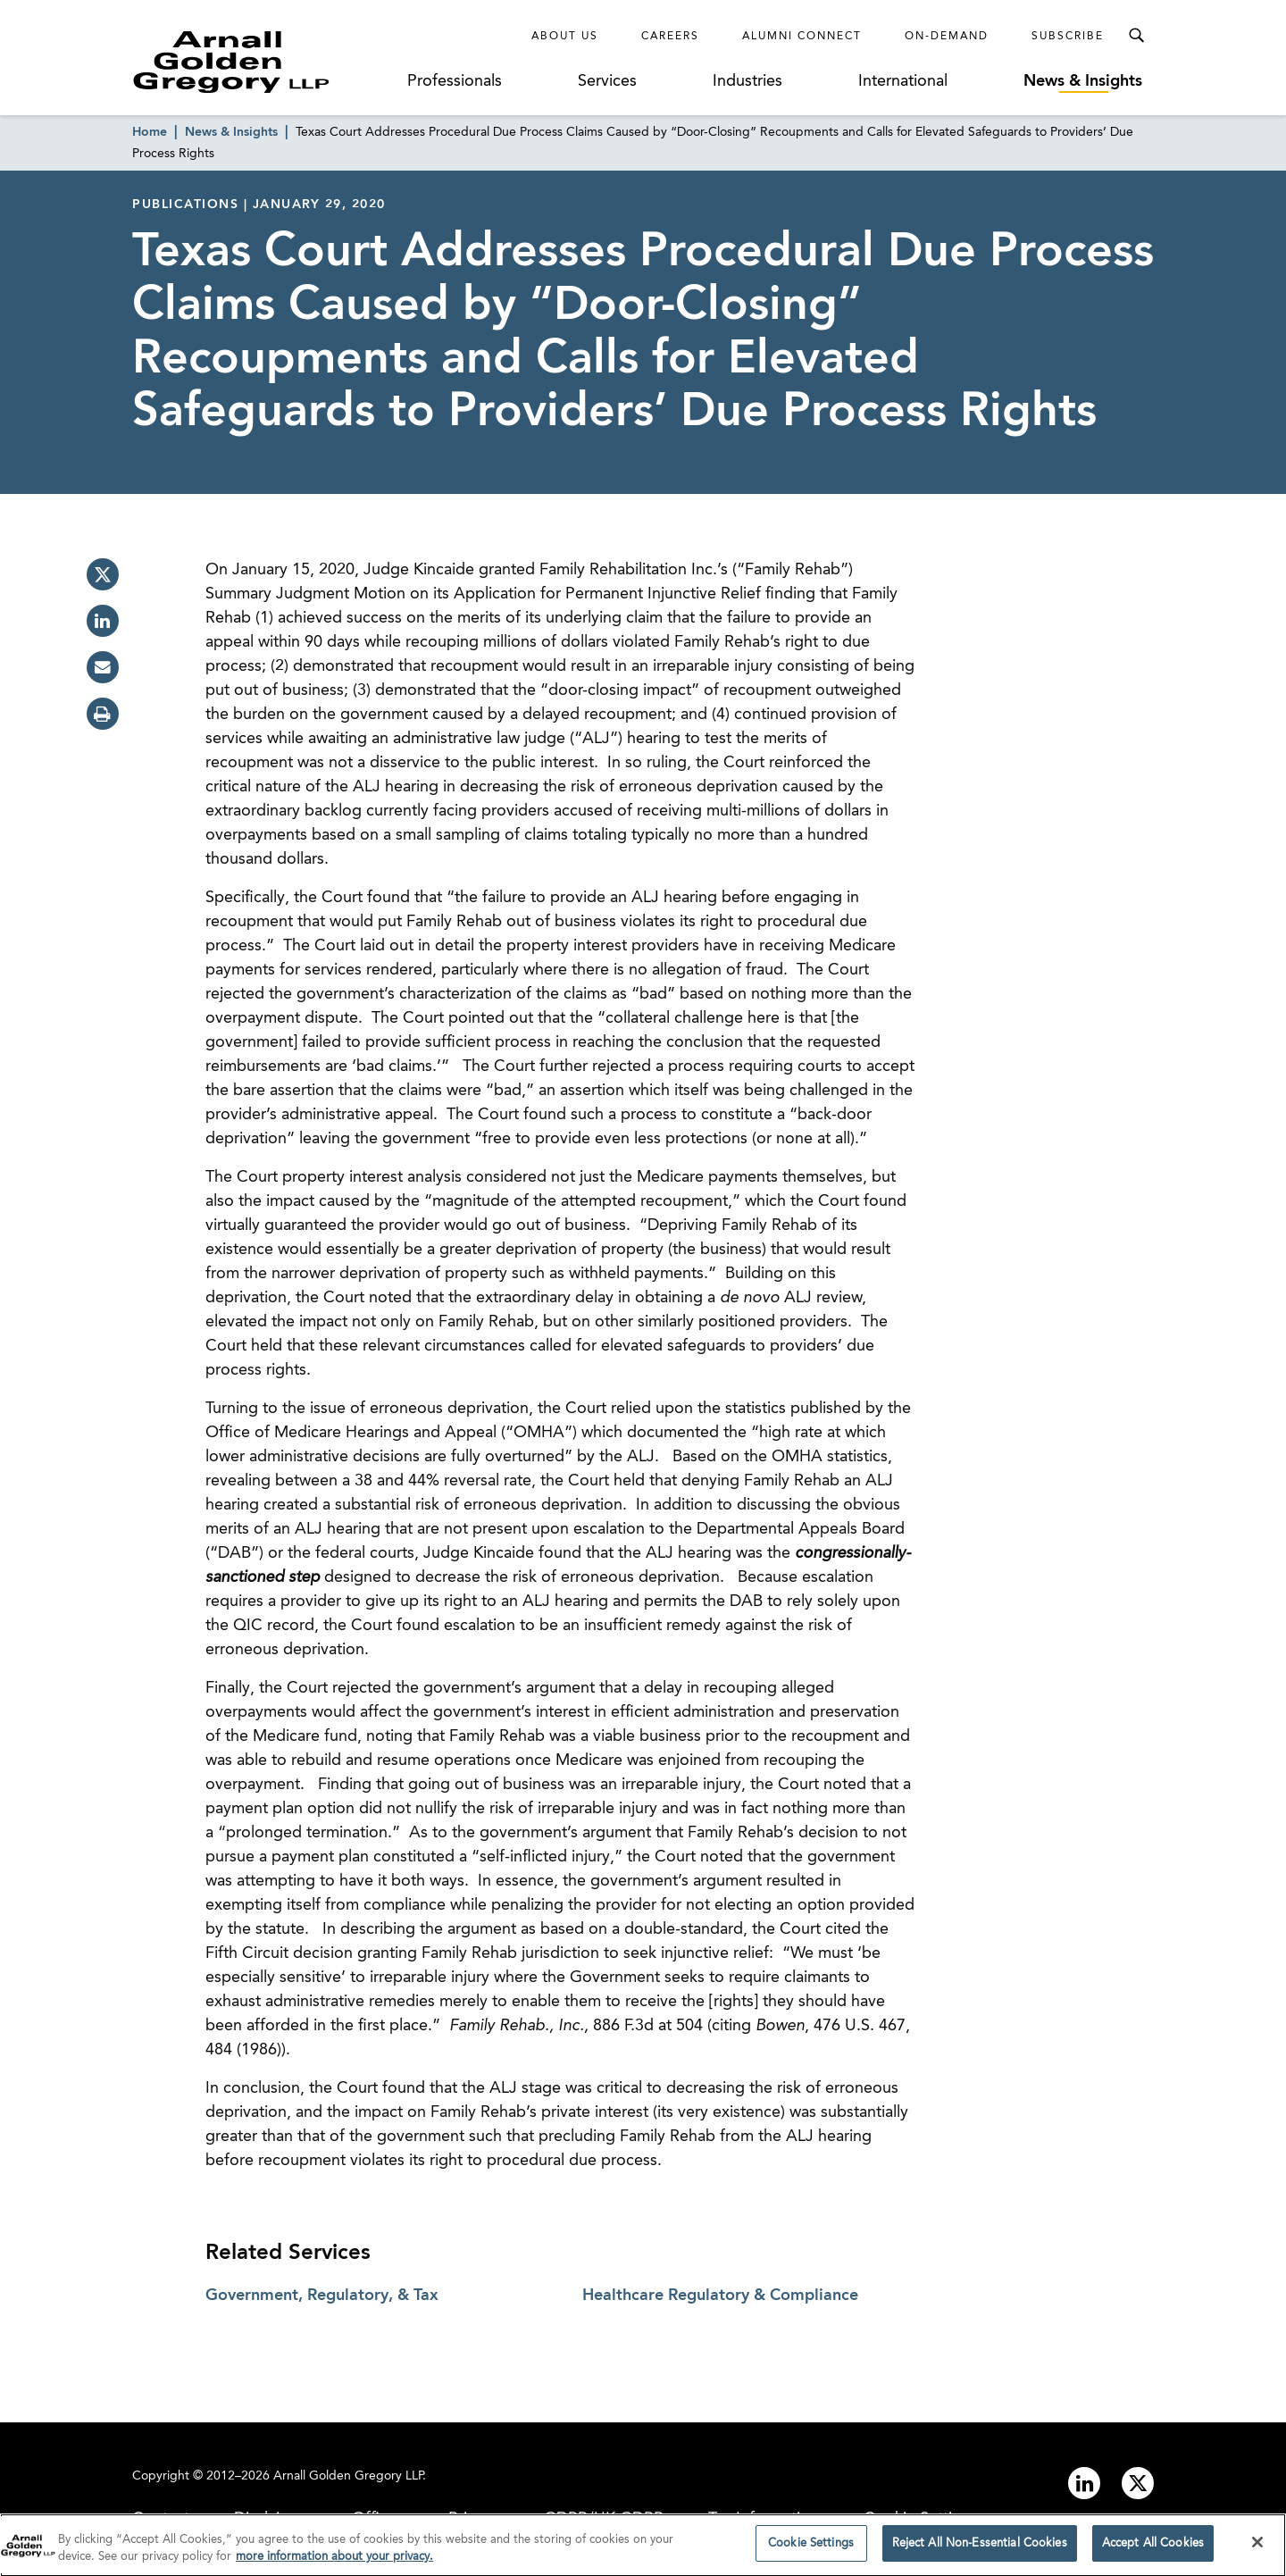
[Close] (1257, 2547)
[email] (103, 667)
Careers (670, 36)
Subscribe (1067, 36)
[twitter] (103, 574)
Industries (747, 81)
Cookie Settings (811, 2549)
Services (607, 81)
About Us (564, 36)
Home (149, 132)
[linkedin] (103, 621)
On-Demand (947, 36)
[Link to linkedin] (1084, 2483)
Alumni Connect (802, 36)
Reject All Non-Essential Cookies (979, 2549)
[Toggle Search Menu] (1136, 36)
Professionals (454, 81)
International (903, 81)
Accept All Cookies (1153, 2549)
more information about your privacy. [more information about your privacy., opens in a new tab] (334, 2562)
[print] (103, 714)
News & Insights (1082, 81)
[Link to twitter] (1138, 2483)
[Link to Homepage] (264, 61)
